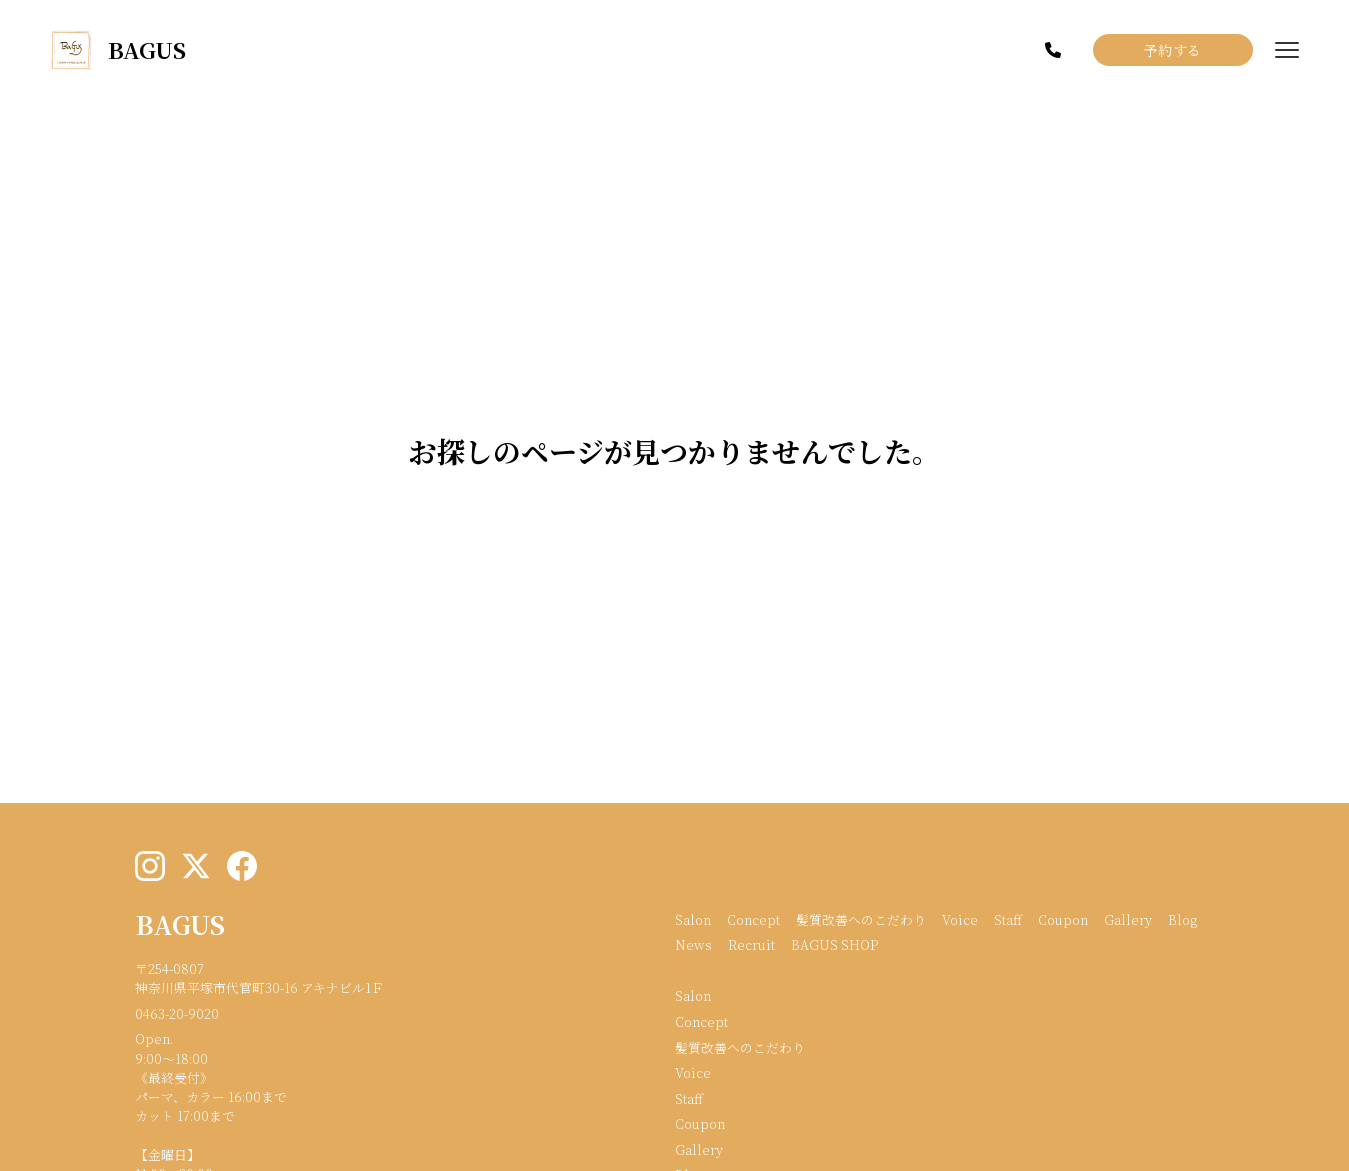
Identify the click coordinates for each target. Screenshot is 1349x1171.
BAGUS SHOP (834, 944)
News (693, 944)
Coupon (1063, 919)
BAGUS (180, 924)
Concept (753, 919)
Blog (1182, 919)
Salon (693, 919)
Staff (1008, 919)
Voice (960, 919)
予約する (1173, 50)
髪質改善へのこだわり (861, 919)
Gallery (1128, 919)
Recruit (751, 944)
